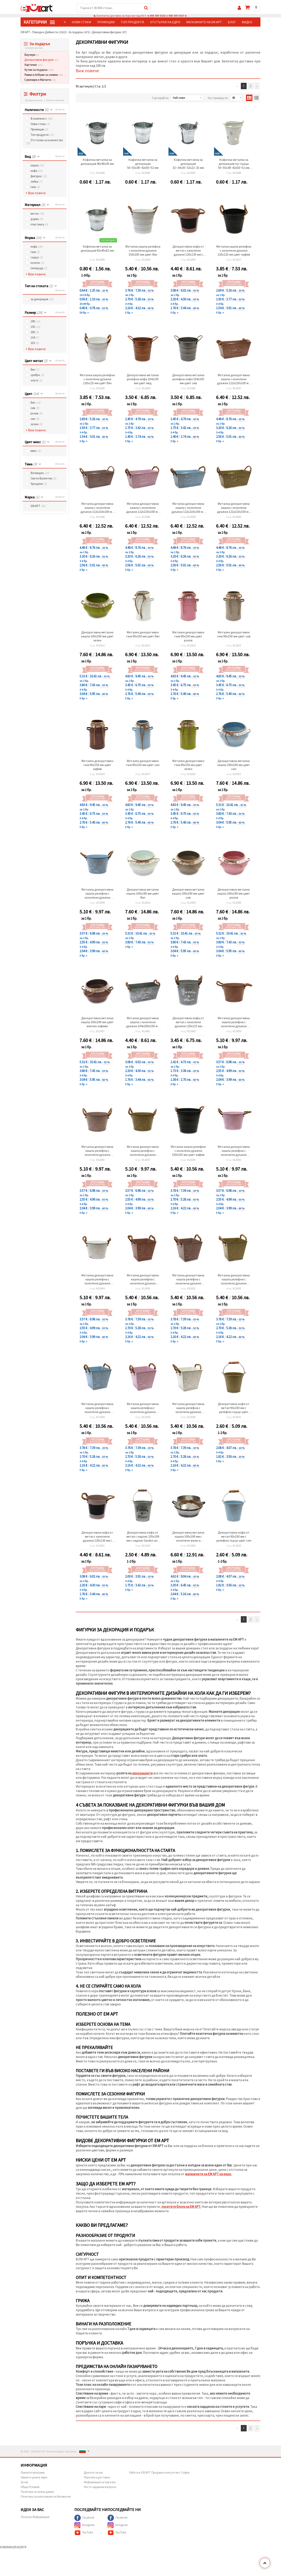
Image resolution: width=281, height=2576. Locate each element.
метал (37, 213)
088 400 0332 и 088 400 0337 (167, 15)
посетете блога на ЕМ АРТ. (181, 2207)
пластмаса (39, 224)
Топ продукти (132, 22)
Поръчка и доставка (97, 2477)
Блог (232, 22)
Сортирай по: (160, 98)
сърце (37, 257)
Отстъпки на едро (165, 22)
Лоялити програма (33, 2473)
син (35, 418)
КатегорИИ (39, 22)
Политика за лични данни (37, 2492)
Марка (32, 497)
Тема (31, 464)
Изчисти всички (55, 100)
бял (35, 369)
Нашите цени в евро (34, 2477)
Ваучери (31, 55)
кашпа (37, 165)
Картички (33, 65)
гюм (35, 187)
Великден (40, 473)
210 (35, 343)
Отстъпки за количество (44, 142)
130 (35, 326)
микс (36, 450)
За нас (25, 2482)
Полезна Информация (35, 2517)
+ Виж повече (36, 193)
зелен (36, 424)
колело (37, 262)
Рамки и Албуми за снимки (43, 75)
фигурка (39, 176)
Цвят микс (35, 442)
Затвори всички (34, 48)
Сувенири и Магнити (40, 80)
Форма (33, 238)
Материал (35, 205)
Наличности (36, 110)
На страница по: (218, 98)
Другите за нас (93, 2473)
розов (36, 413)
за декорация (42, 299)
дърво (37, 219)
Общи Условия (30, 2487)
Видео (247, 22)
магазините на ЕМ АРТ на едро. (208, 2174)
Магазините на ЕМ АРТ (204, 22)
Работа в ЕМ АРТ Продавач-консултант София (159, 2473)
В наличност (41, 118)
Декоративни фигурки (41, 60)
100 (35, 332)
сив (35, 408)
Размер (33, 312)
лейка (36, 181)
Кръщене (39, 483)
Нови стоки (81, 22)
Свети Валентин (43, 478)
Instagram (84, 2525)
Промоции (106, 22)
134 (35, 337)
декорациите (142, 1773)
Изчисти (60, 109)
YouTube (83, 2533)
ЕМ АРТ (38, 506)
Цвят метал (36, 361)
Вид (30, 156)
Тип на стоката (39, 286)
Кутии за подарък (38, 70)
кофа (37, 170)
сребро (37, 375)
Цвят (32, 394)
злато (36, 380)
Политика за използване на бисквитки (46, 2497)
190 (35, 321)
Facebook (84, 2518)
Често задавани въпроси (100, 2487)
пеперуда (39, 268)
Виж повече (87, 71)
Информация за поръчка (100, 2482)
